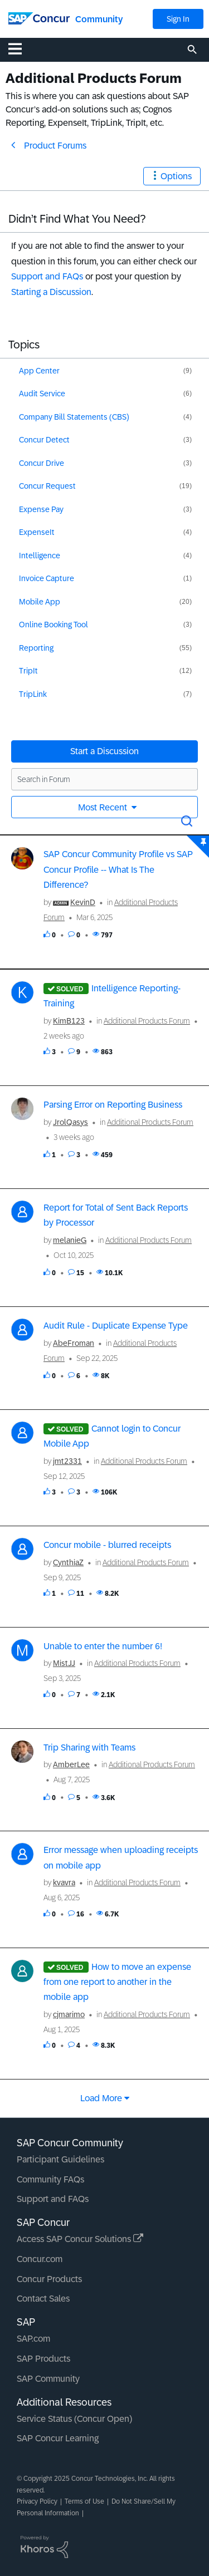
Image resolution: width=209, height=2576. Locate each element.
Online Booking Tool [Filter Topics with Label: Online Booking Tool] (53, 624)
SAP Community (48, 2378)
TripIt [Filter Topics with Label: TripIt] (28, 670)
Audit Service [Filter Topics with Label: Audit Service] (42, 393)
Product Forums (55, 145)
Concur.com (39, 2259)
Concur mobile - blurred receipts (107, 1545)
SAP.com (33, 2338)
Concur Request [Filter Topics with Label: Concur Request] (47, 485)
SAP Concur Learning (58, 2438)
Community (99, 19)
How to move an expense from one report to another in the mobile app (117, 1982)
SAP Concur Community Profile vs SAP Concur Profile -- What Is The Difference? (118, 869)
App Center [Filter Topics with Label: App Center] (39, 370)
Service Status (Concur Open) (74, 2418)
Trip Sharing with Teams (89, 1747)
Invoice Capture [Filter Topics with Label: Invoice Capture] (46, 578)
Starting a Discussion (51, 292)
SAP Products (43, 2358)
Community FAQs (50, 2179)
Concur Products (49, 2279)
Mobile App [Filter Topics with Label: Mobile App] (39, 601)
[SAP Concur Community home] (39, 17)
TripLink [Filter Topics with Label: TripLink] (33, 694)
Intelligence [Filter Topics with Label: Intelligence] (39, 555)
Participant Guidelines (60, 2159)
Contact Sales (43, 2298)
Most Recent (103, 807)
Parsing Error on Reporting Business (112, 1104)
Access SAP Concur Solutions (80, 2239)
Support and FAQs (47, 276)
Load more (101, 2098)
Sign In (178, 18)
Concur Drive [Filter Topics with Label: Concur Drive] (41, 463)
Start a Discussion (104, 751)
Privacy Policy (37, 2501)
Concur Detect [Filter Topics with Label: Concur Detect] (44, 439)
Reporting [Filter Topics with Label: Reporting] (36, 647)
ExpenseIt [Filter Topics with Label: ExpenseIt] (37, 532)
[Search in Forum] (104, 779)
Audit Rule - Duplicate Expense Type (115, 1325)
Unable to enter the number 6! (102, 1646)
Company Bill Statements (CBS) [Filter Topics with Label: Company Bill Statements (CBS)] (74, 416)
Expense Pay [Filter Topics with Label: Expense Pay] (41, 509)
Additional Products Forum (147, 1020)
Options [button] (176, 176)
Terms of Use (84, 2501)
